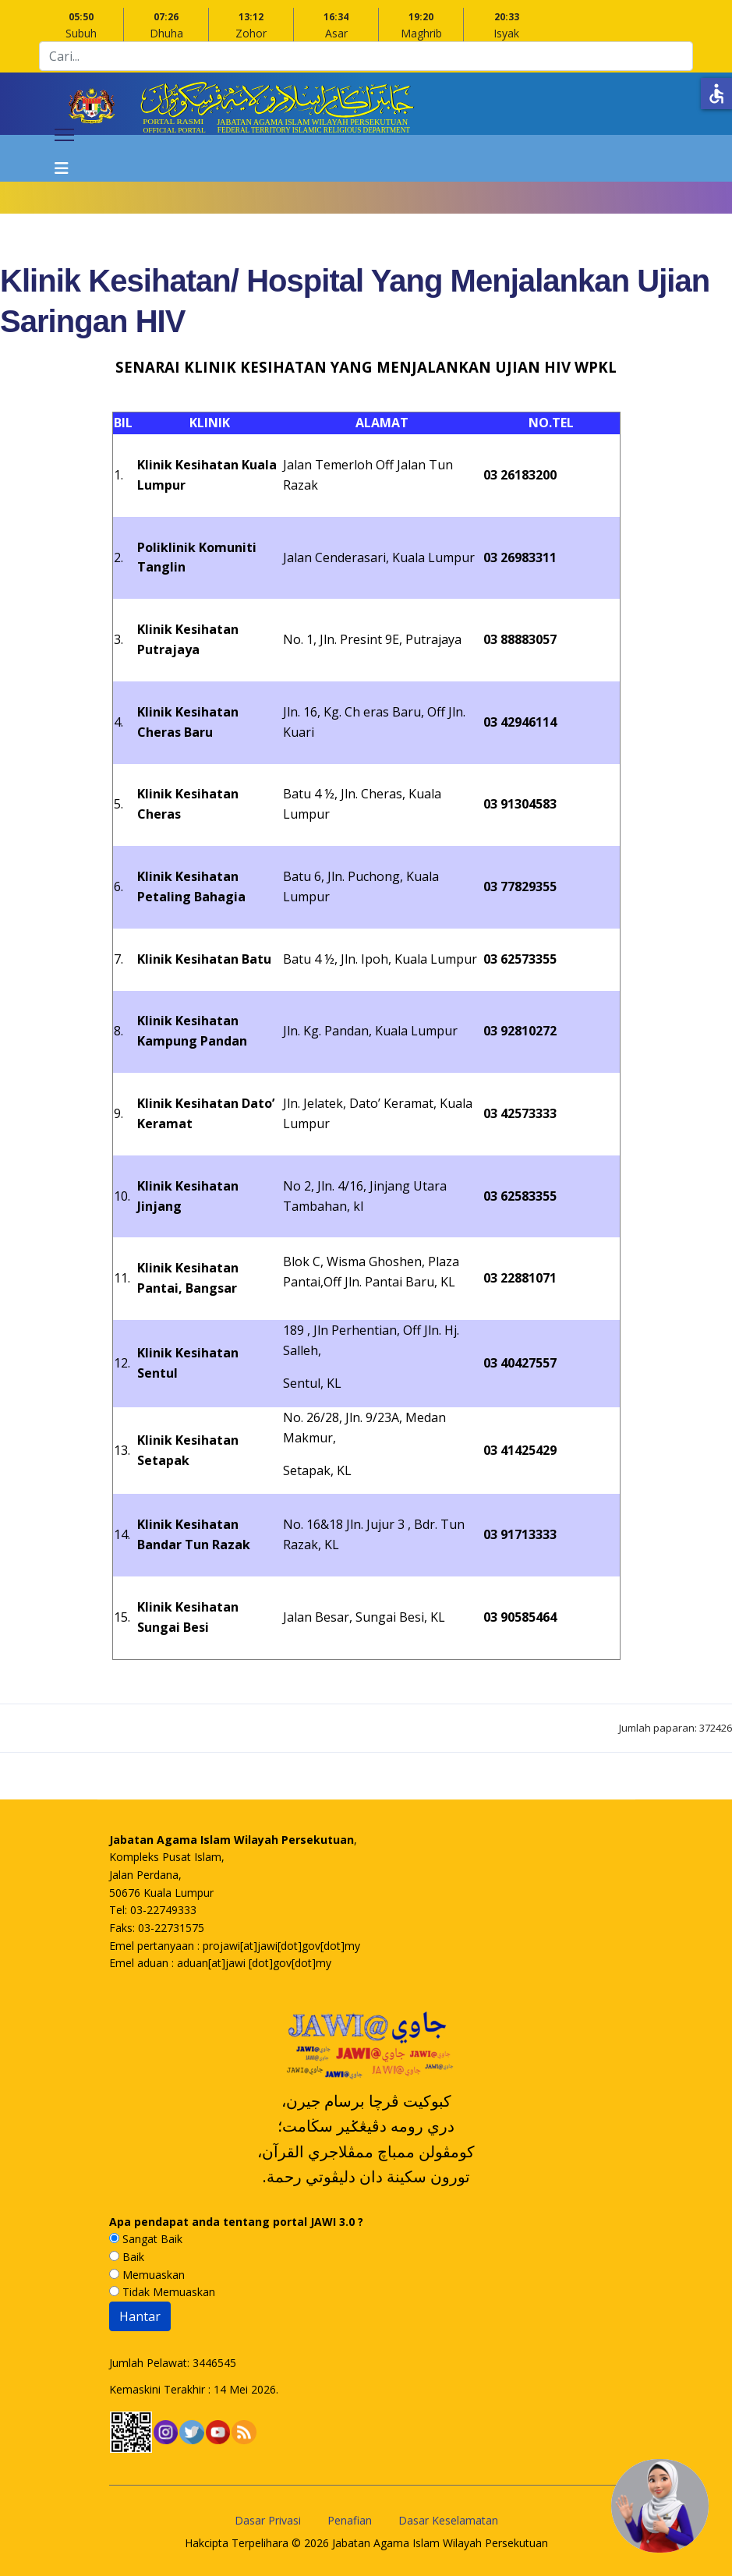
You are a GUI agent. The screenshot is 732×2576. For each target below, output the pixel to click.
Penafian (349, 2520)
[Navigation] (64, 158)
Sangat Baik (145, 2238)
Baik (126, 2256)
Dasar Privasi (268, 2520)
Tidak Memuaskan (162, 2291)
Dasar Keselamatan (448, 2520)
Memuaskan (147, 2274)
